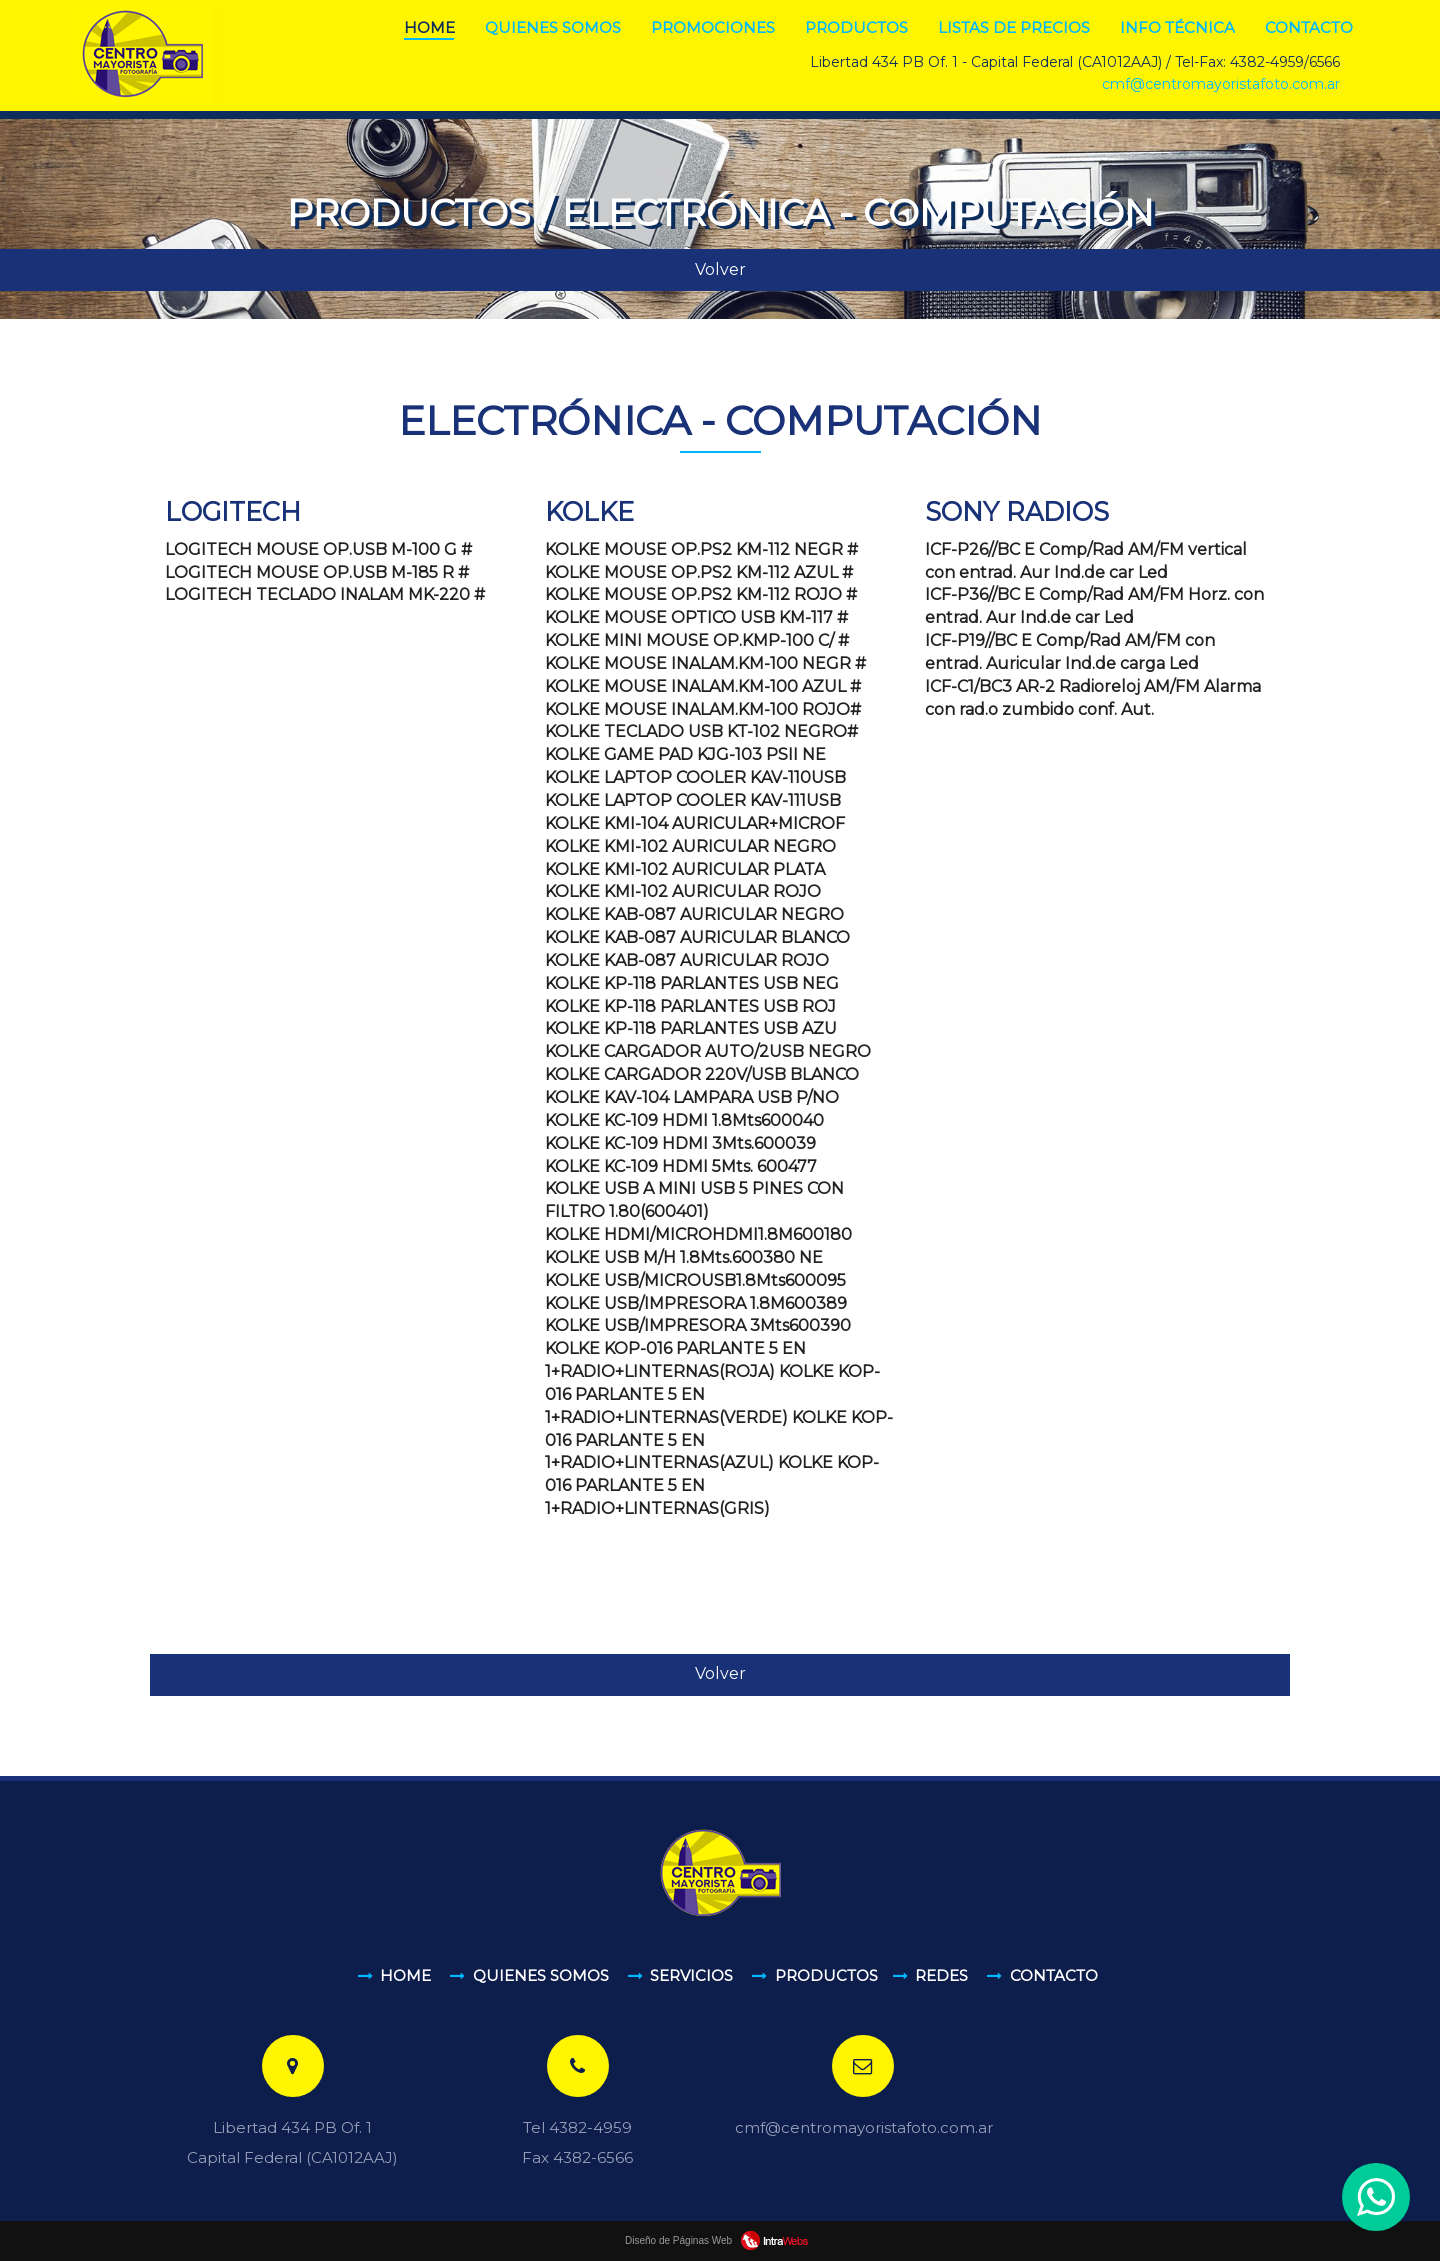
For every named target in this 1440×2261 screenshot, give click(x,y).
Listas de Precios (1014, 27)
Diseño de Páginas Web (720, 2240)
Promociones (713, 27)
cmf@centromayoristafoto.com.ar (1221, 84)
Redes (941, 1975)
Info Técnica (1177, 27)
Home (429, 27)
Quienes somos (553, 27)
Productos (856, 27)
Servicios (691, 1975)
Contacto (1309, 27)
